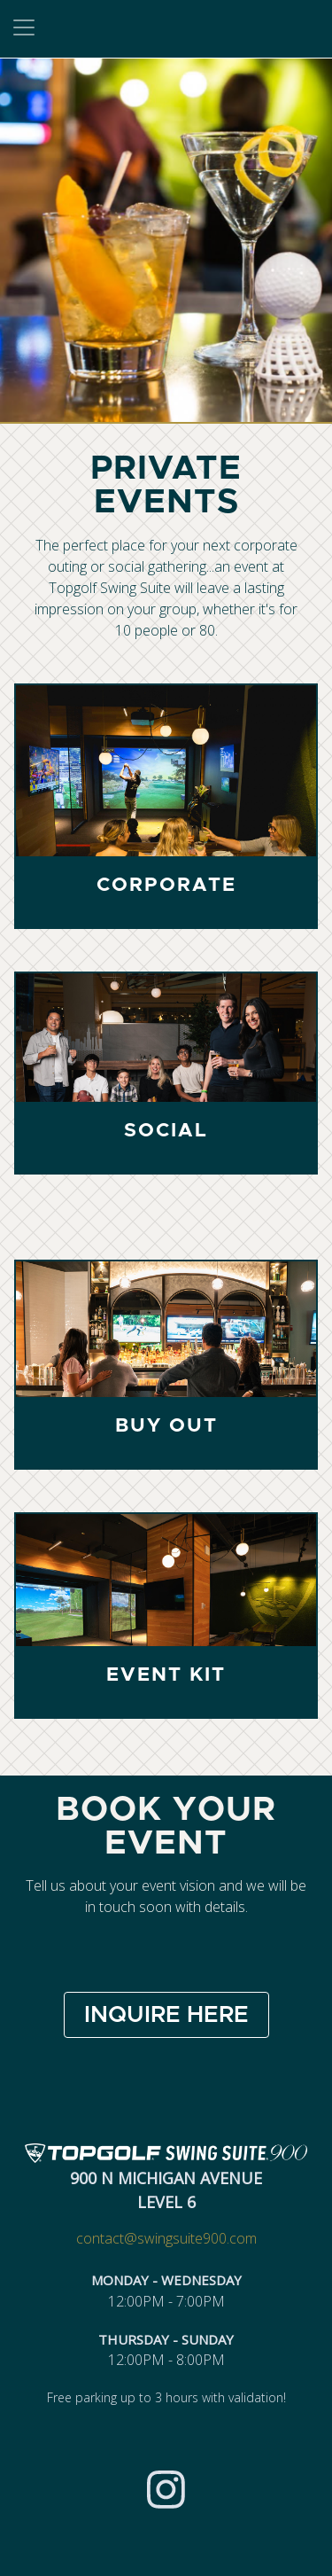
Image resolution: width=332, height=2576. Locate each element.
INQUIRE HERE (166, 2014)
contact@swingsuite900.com (166, 2238)
